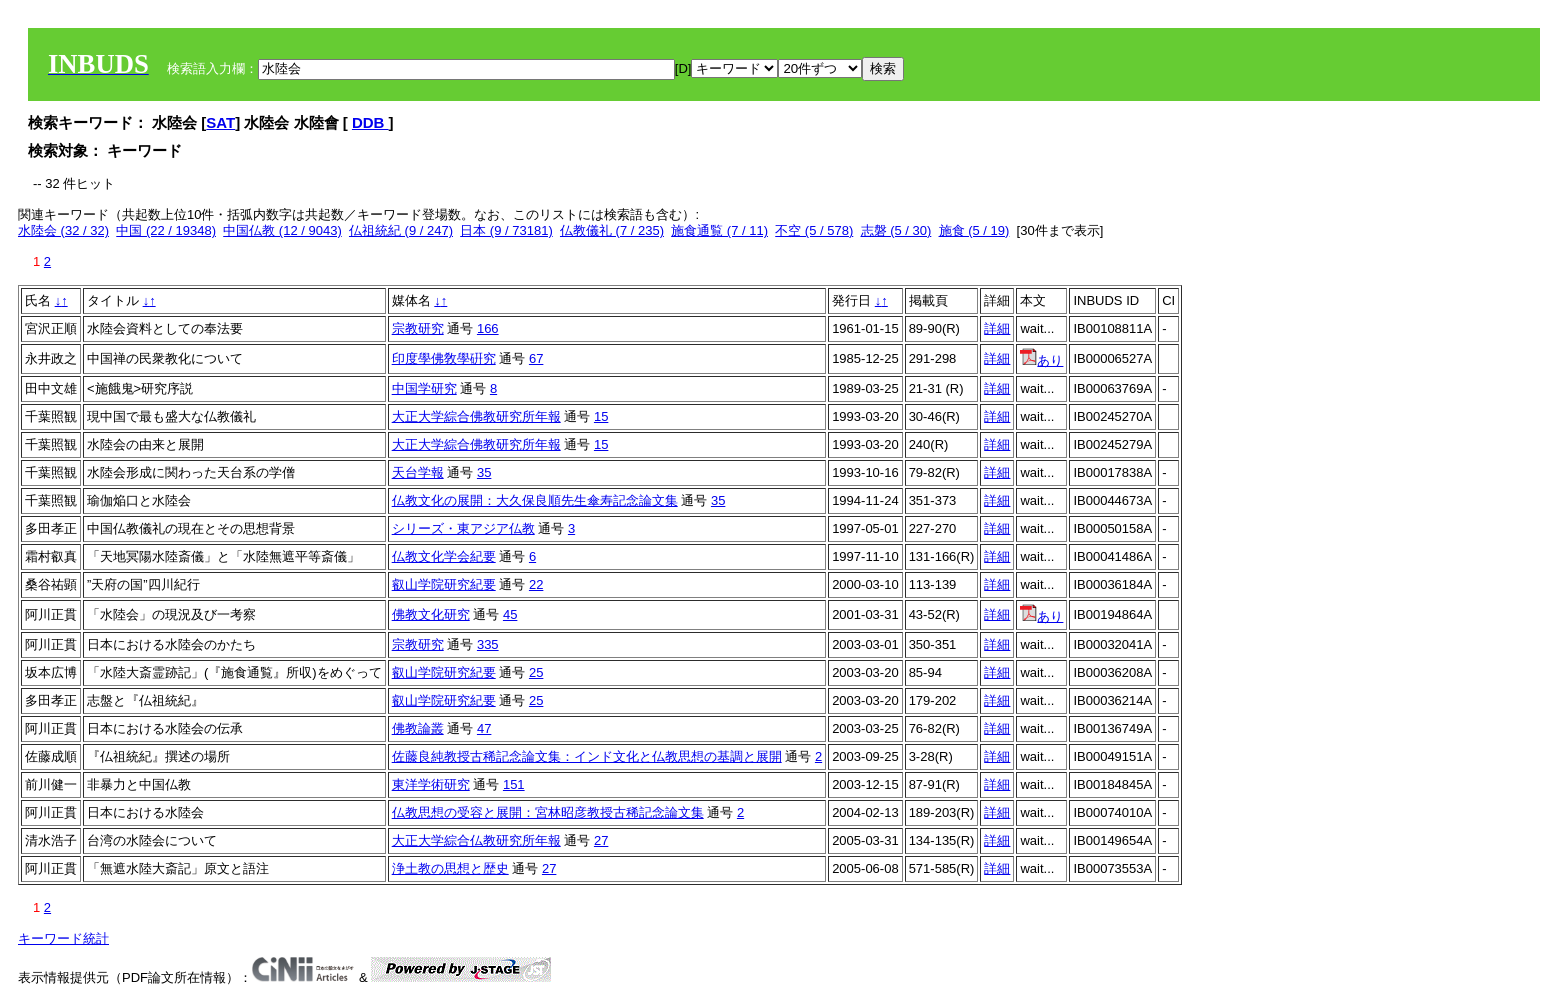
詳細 (997, 328)
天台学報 (418, 472)
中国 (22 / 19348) (166, 230)
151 (514, 784)
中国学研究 (424, 388)
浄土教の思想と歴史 (450, 868)
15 (601, 416)
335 (488, 644)
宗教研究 (418, 328)
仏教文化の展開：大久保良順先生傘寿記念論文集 (535, 500)
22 (536, 584)
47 (484, 728)
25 (536, 672)
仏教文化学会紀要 (444, 556)
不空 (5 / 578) (814, 230)
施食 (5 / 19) (974, 230)
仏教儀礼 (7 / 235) (612, 230)
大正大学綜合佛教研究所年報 (476, 416)
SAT (220, 122)
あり (1041, 360)
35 (484, 472)
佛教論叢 (418, 728)
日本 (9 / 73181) (506, 230)
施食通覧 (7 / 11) (719, 230)
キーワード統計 (63, 938)
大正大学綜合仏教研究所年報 (476, 840)
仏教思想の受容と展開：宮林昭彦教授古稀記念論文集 (548, 812)
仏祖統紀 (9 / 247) (401, 230)
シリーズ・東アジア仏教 (463, 528)
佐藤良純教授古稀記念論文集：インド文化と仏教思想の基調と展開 (587, 756)
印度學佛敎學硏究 (444, 358)
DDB (370, 122)
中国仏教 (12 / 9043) (282, 230)
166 (488, 328)
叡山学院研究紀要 (444, 584)
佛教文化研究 (431, 614)
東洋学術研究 (431, 784)
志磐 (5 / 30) (896, 230)
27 (601, 840)
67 (536, 358)
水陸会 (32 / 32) (63, 230)
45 (510, 614)
